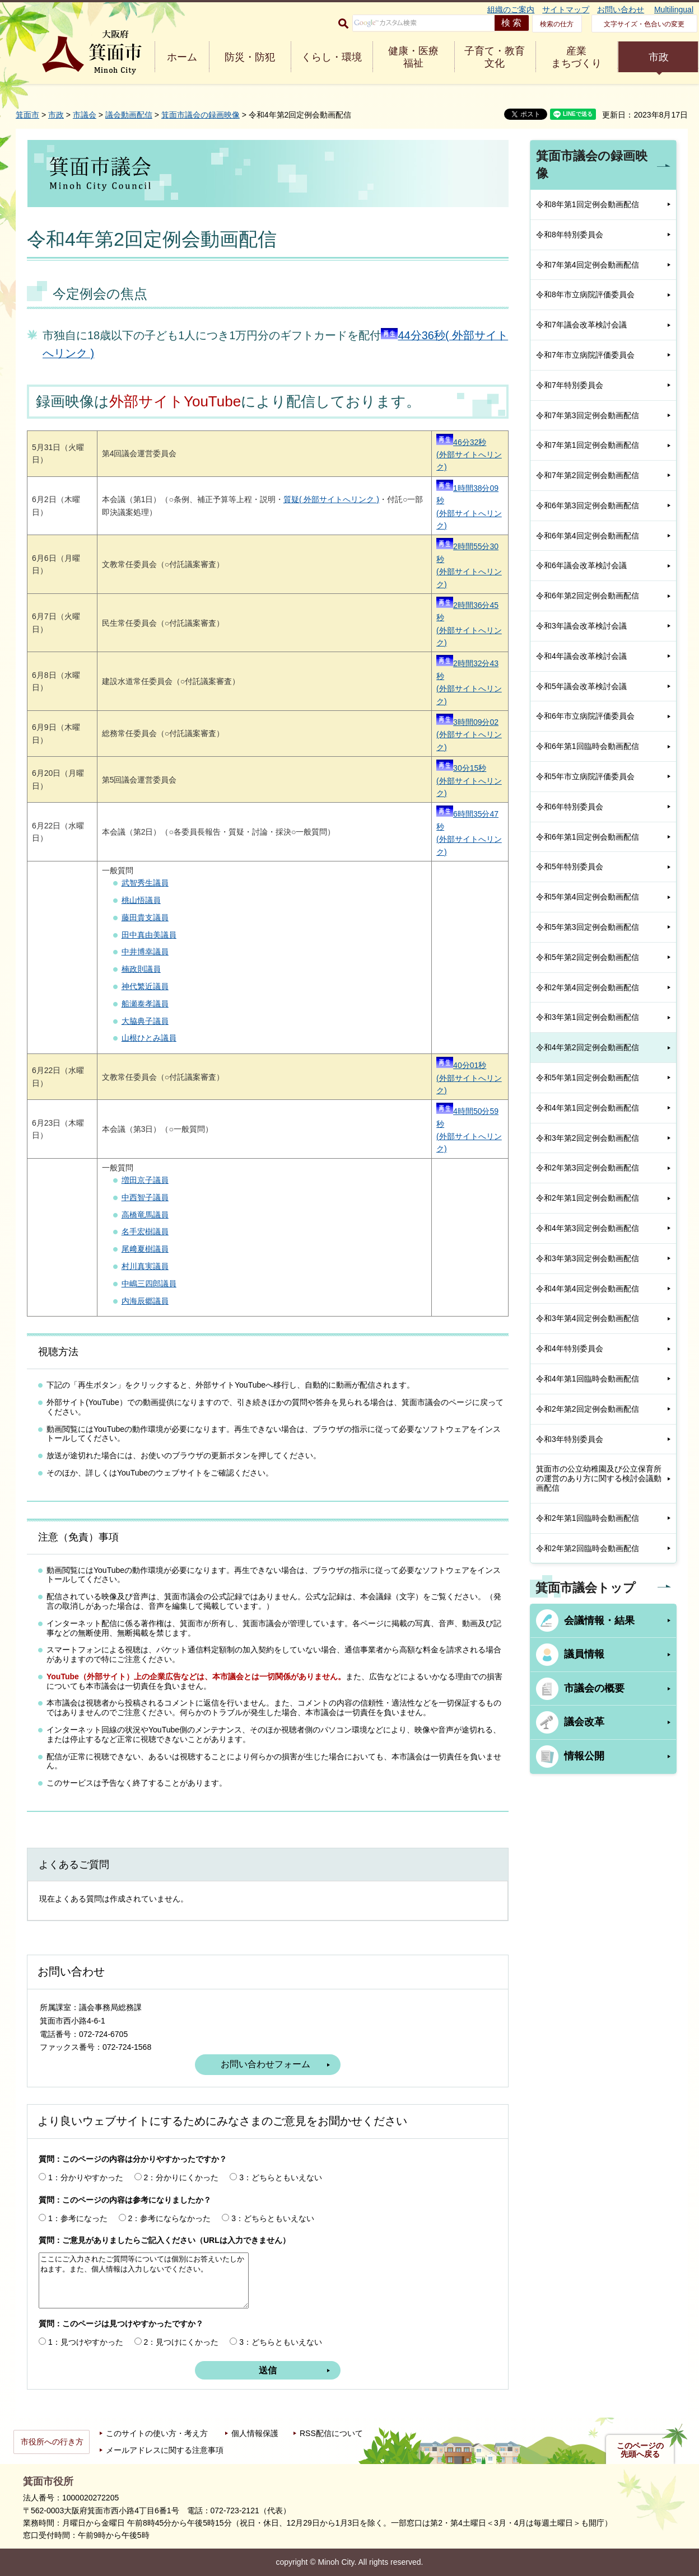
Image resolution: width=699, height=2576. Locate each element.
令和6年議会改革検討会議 (581, 565)
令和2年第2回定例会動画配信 (587, 1408)
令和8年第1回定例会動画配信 (587, 204)
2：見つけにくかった (181, 2342)
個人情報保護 (254, 2433)
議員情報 (584, 1654)
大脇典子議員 (145, 1021)
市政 (659, 57)
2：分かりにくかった (181, 2177)
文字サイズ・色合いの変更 (644, 24)
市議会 (84, 114)
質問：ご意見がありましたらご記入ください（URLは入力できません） (164, 2240)
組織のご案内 (510, 9)
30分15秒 (461, 768)
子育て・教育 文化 (494, 57)
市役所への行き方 (52, 2441)
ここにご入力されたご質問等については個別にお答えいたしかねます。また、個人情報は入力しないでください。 (144, 2280)
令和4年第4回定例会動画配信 (587, 1288)
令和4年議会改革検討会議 (581, 656)
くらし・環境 (331, 57)
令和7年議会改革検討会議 (581, 324)
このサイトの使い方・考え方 (157, 2433)
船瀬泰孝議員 (145, 1003)
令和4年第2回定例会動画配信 (587, 1047)
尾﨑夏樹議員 (145, 1248)
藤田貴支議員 (145, 917)
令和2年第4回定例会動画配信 (587, 987)
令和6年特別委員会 (569, 806)
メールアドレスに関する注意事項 (164, 2450)
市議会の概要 (594, 1688)
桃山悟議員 (141, 900)
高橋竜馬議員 (145, 1214)
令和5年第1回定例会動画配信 (587, 1077)
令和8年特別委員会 (569, 234)
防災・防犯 (250, 57)
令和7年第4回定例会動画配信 (587, 264)
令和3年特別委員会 (569, 1439)
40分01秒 (461, 1065)
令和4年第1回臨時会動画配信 (587, 1378)
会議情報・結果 (599, 1620)
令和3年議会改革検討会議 (581, 625)
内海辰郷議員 (145, 1300)
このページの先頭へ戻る (640, 2450)
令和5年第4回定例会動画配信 (587, 896)
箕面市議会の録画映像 (200, 114)
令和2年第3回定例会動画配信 (587, 1167)
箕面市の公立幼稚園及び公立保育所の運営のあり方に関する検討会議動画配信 (598, 1478)
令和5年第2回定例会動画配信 (587, 957)
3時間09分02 (467, 722)
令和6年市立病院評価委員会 (585, 715)
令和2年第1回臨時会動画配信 (587, 1518)
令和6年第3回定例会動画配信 (587, 505)
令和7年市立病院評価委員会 (585, 354)
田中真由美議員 (149, 934)
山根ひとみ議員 (149, 1037)
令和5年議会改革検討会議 (581, 686)
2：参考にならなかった (169, 2218)
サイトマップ (565, 9)
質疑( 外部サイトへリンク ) (331, 499)
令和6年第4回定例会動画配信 (587, 535)
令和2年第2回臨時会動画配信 (587, 1548)
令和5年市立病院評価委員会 (585, 776)
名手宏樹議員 (145, 1231)
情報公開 (584, 1756)
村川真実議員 (145, 1266)
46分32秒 (461, 442)
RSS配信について (331, 2433)
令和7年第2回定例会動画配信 (587, 475)
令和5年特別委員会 (569, 866)
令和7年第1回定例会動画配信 (587, 445)
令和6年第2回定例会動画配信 (587, 595)
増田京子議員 (145, 1179)
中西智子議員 (145, 1197)
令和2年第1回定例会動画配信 (587, 1197)
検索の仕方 (557, 24)
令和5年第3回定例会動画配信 (587, 926)
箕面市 (27, 114)
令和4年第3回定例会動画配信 (587, 1228)
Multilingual (673, 9)
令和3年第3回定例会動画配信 (587, 1258)
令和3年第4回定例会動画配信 (587, 1318)
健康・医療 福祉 (413, 57)
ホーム (182, 57)
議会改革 (584, 1721)
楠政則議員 (141, 968)
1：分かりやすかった (85, 2177)
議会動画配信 (128, 114)
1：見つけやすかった (85, 2342)
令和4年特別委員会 (569, 1348)
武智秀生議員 (145, 882)
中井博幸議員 (145, 951)
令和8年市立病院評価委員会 (585, 294)
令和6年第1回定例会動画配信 (587, 836)
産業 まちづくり (576, 57)
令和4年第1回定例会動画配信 (587, 1107)
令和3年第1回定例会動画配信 (587, 1017)
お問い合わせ (620, 9)
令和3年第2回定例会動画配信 (587, 1138)
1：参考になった (78, 2218)
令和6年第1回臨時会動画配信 (587, 746)
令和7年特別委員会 (569, 385)
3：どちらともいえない (280, 2177)
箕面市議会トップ (585, 1588)
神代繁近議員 (145, 986)
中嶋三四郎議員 (149, 1283)
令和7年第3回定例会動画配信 (587, 415)
